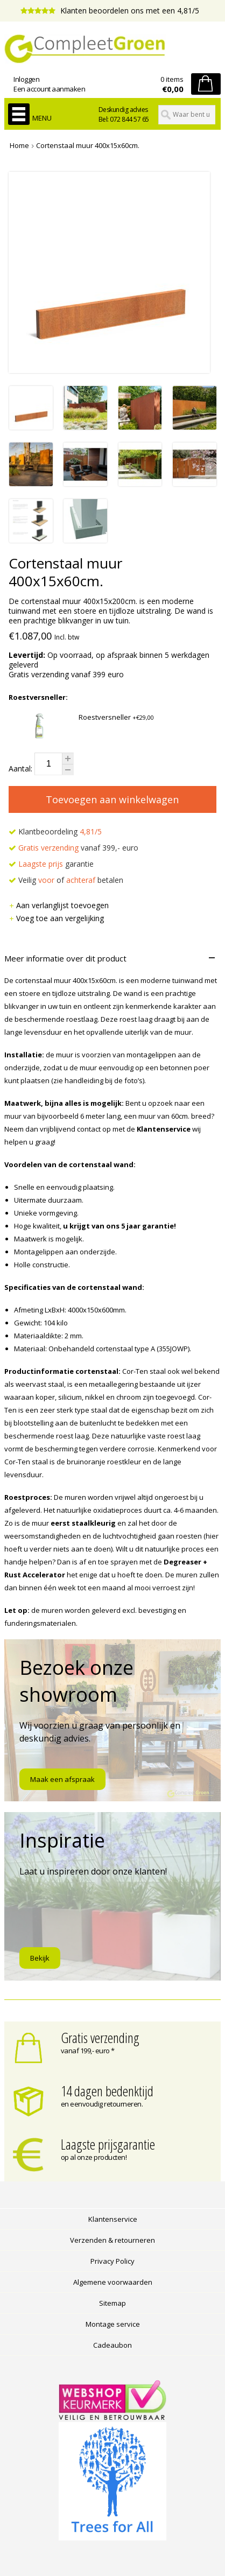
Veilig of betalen (66, 880)
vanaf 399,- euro (73, 848)
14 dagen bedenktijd (107, 2091)
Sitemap (112, 2303)
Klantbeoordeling (55, 831)
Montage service (113, 2324)
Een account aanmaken (49, 89)
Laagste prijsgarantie (108, 2144)
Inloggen (26, 79)
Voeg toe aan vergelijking (56, 918)
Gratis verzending (100, 2037)
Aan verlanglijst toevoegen (59, 905)
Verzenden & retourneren (112, 2240)
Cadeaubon (112, 2345)
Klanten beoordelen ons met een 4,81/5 (109, 10)
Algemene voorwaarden (112, 2282)
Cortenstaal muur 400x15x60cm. (87, 145)
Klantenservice (112, 2219)
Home (19, 145)
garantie (51, 864)
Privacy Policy (112, 2261)
